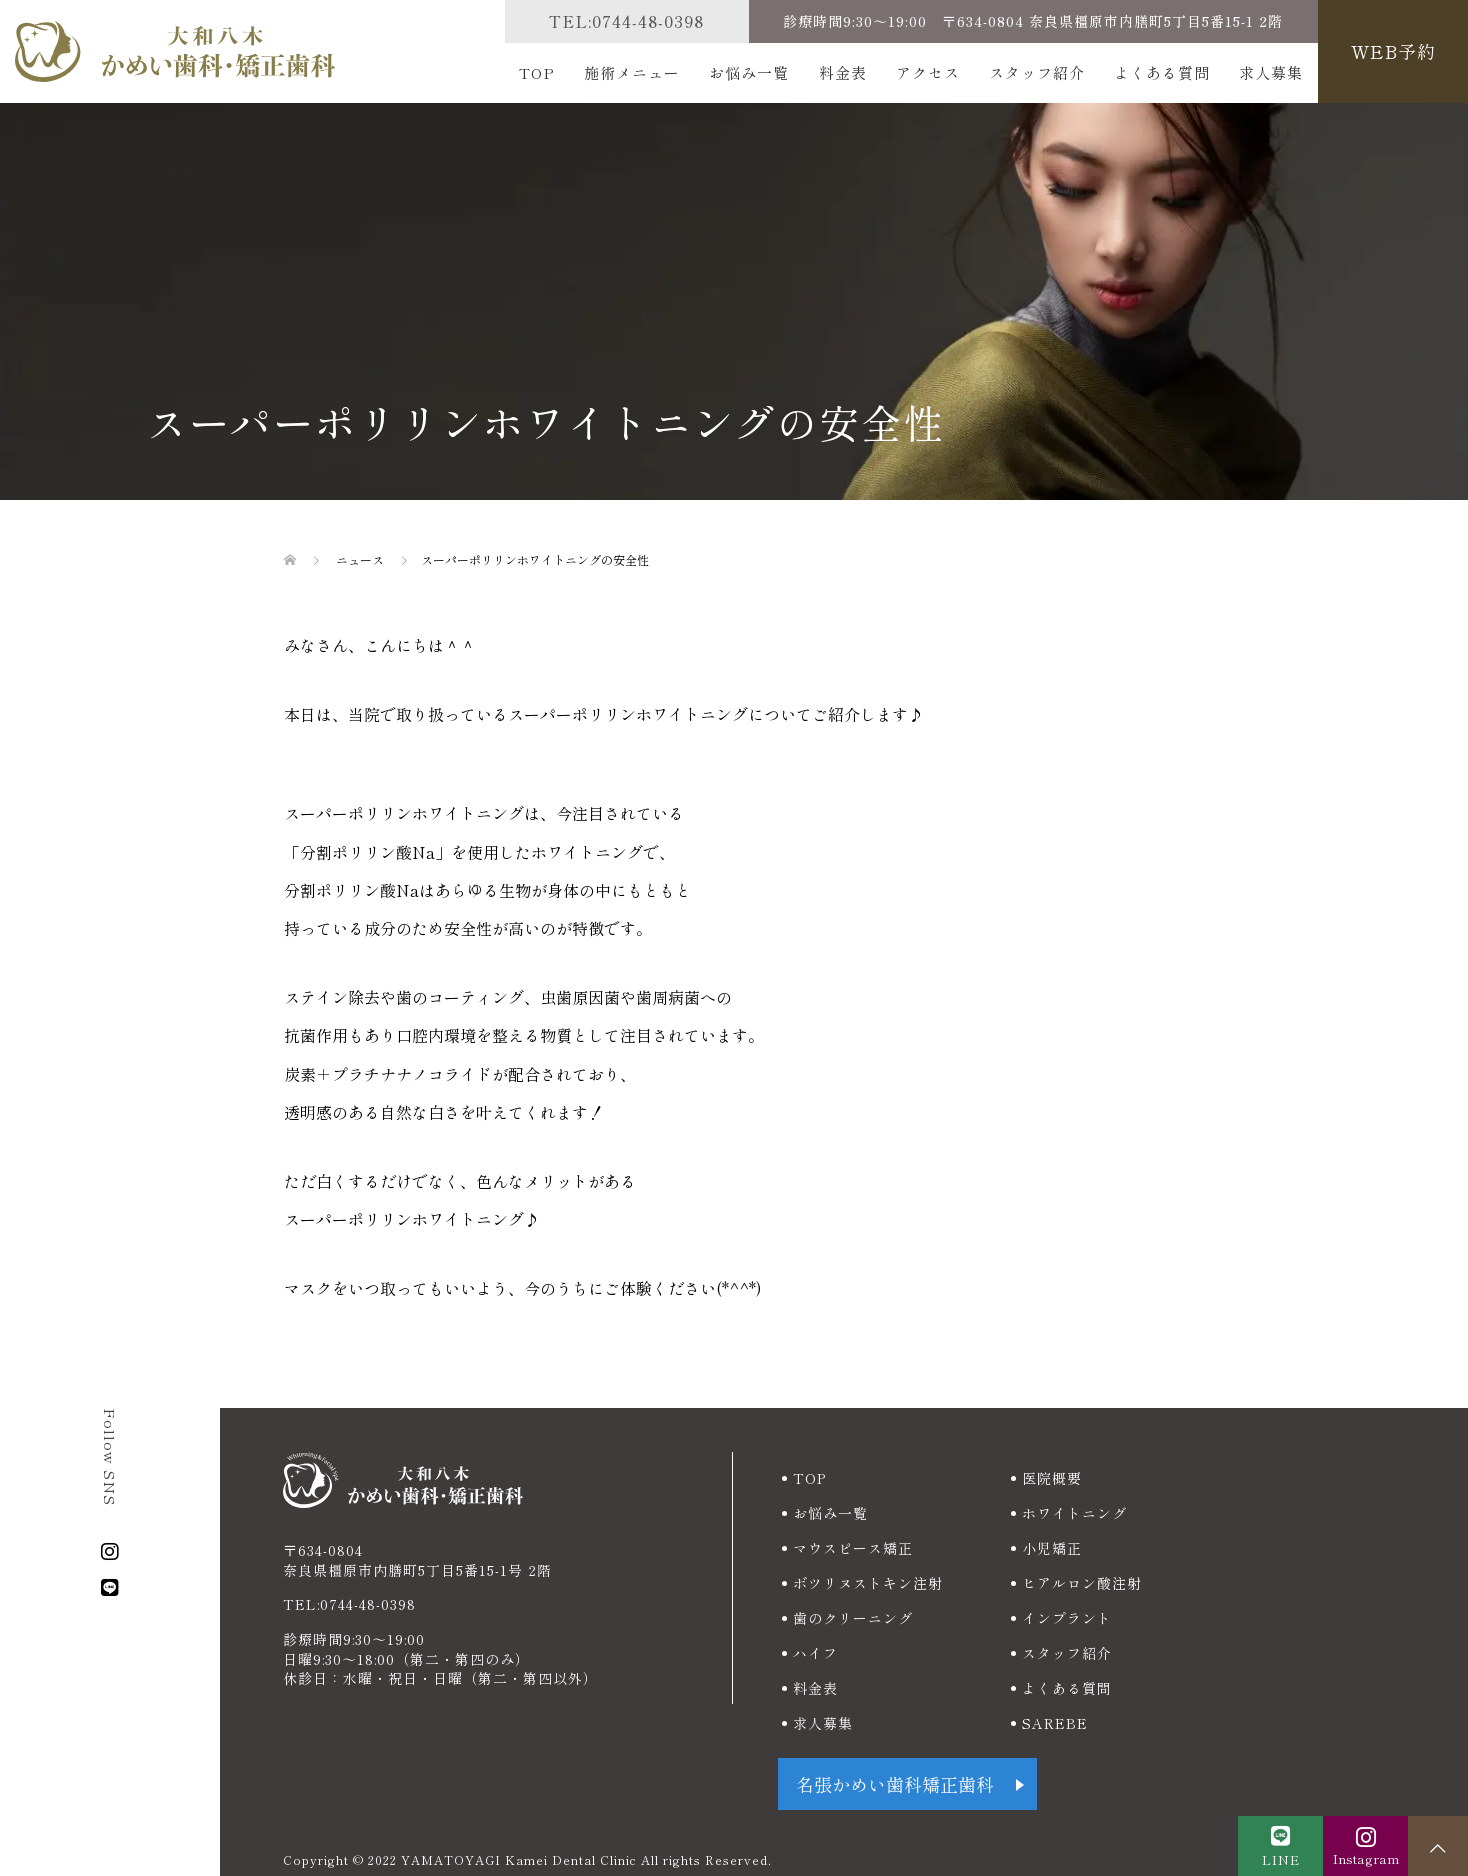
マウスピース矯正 (853, 1548)
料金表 (843, 72)
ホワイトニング (1074, 1513)
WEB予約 (1393, 51)
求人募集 (1271, 72)
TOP (537, 72)
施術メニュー (632, 72)
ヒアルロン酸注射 (1082, 1583)
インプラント (1067, 1618)
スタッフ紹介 (1037, 72)
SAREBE (1055, 1723)
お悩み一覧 (749, 72)
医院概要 (1052, 1478)
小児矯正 (1052, 1548)
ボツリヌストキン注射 (868, 1583)
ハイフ (815, 1653)
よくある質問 (1162, 72)
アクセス (928, 72)
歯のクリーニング (853, 1618)
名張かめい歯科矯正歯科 (895, 1784)
